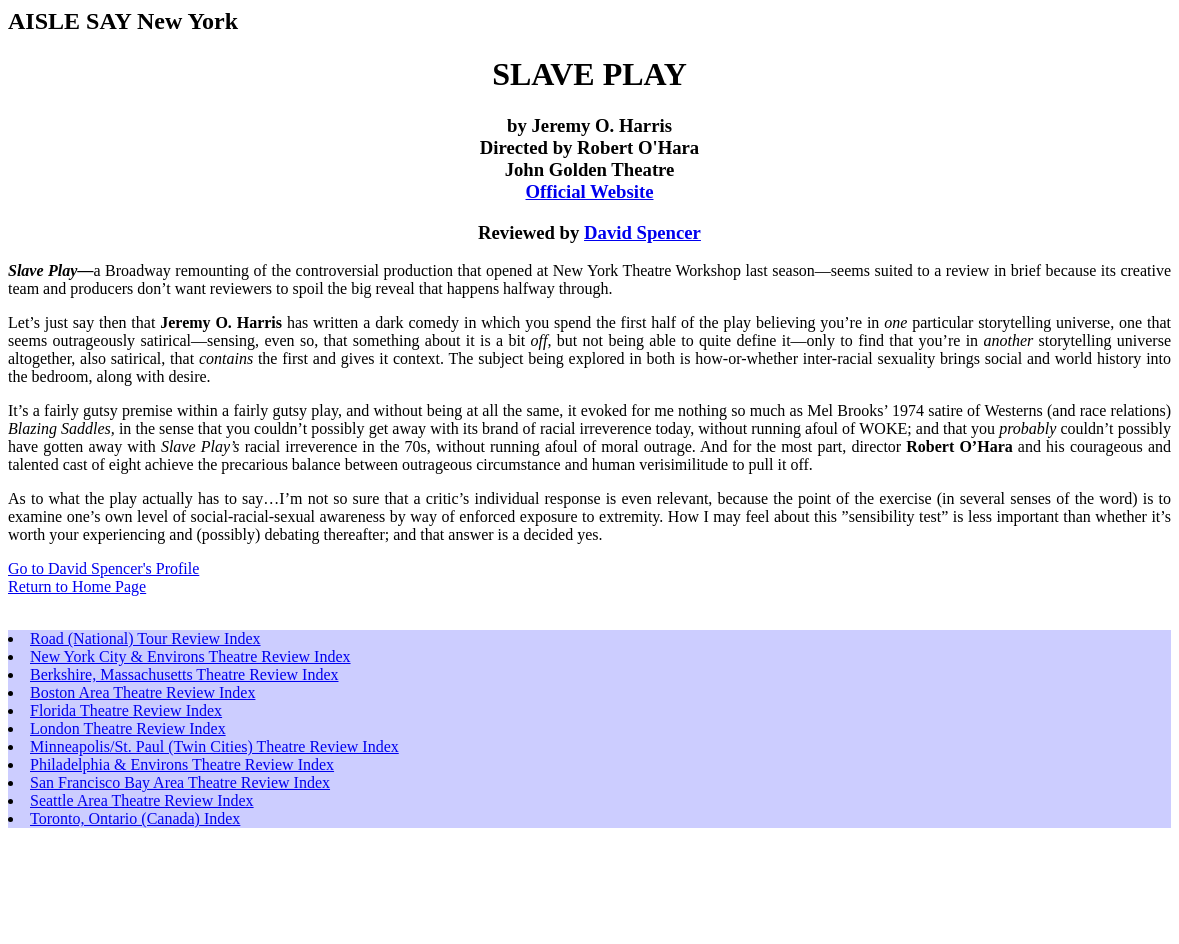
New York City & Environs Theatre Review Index (190, 656)
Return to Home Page (77, 586)
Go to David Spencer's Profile (103, 568)
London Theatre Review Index (128, 728)
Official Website (590, 191)
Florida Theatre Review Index (126, 710)
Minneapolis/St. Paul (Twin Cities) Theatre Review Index (214, 746)
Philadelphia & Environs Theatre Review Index (182, 764)
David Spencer (642, 232)
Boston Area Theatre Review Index (142, 692)
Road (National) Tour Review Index (145, 638)
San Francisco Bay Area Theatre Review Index (180, 782)
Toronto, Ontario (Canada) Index (135, 818)
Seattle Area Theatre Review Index (142, 800)
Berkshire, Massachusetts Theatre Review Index (184, 674)
